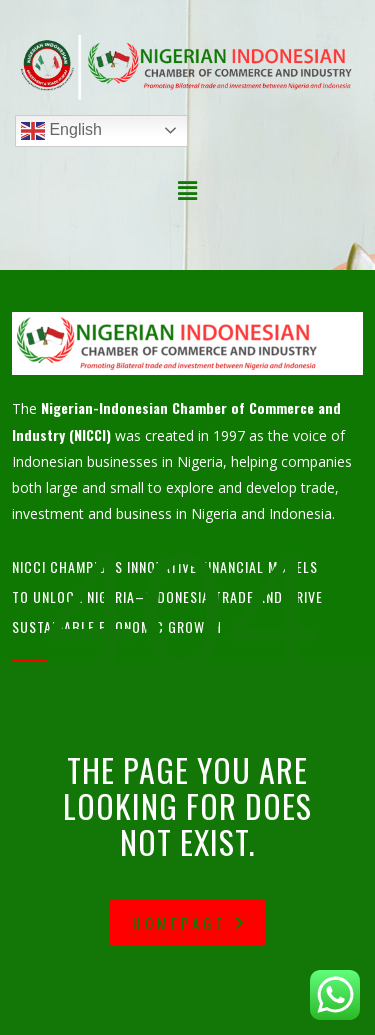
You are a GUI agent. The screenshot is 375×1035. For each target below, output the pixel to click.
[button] (187, 191)
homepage (190, 923)
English (61, 131)
